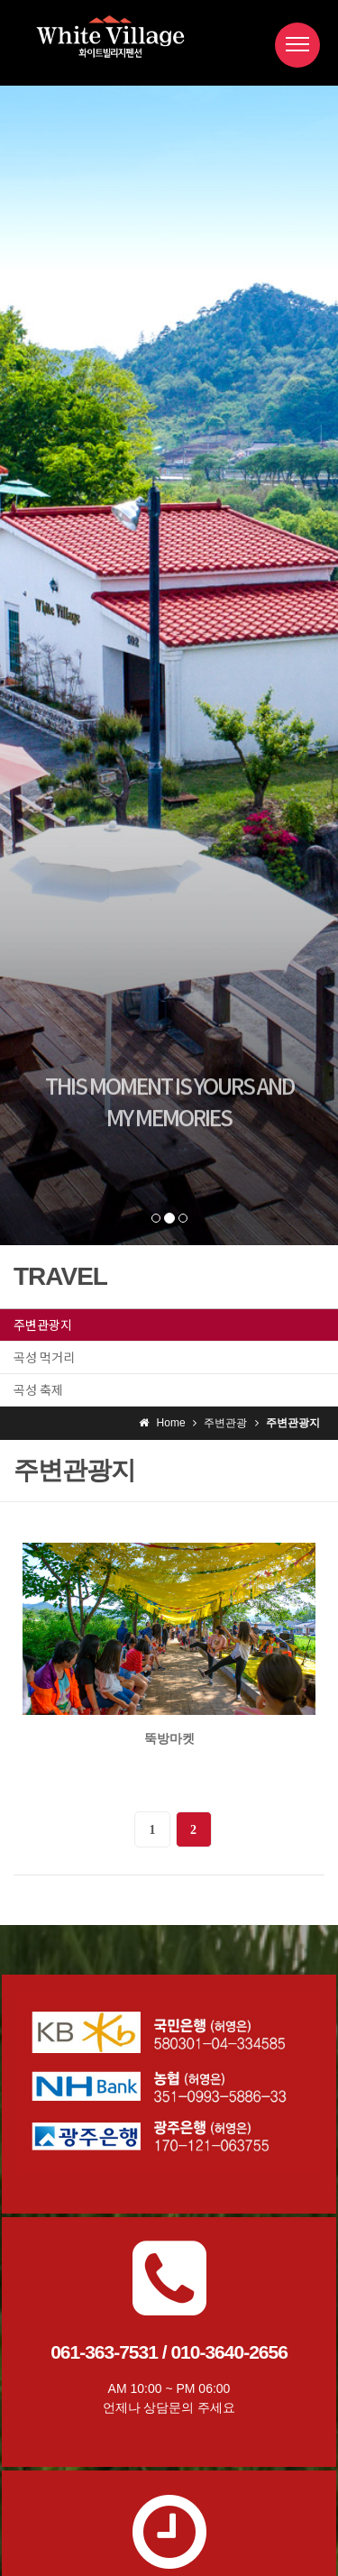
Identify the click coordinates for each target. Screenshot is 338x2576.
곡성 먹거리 (44, 1357)
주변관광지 (43, 1325)
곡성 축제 (38, 1389)
